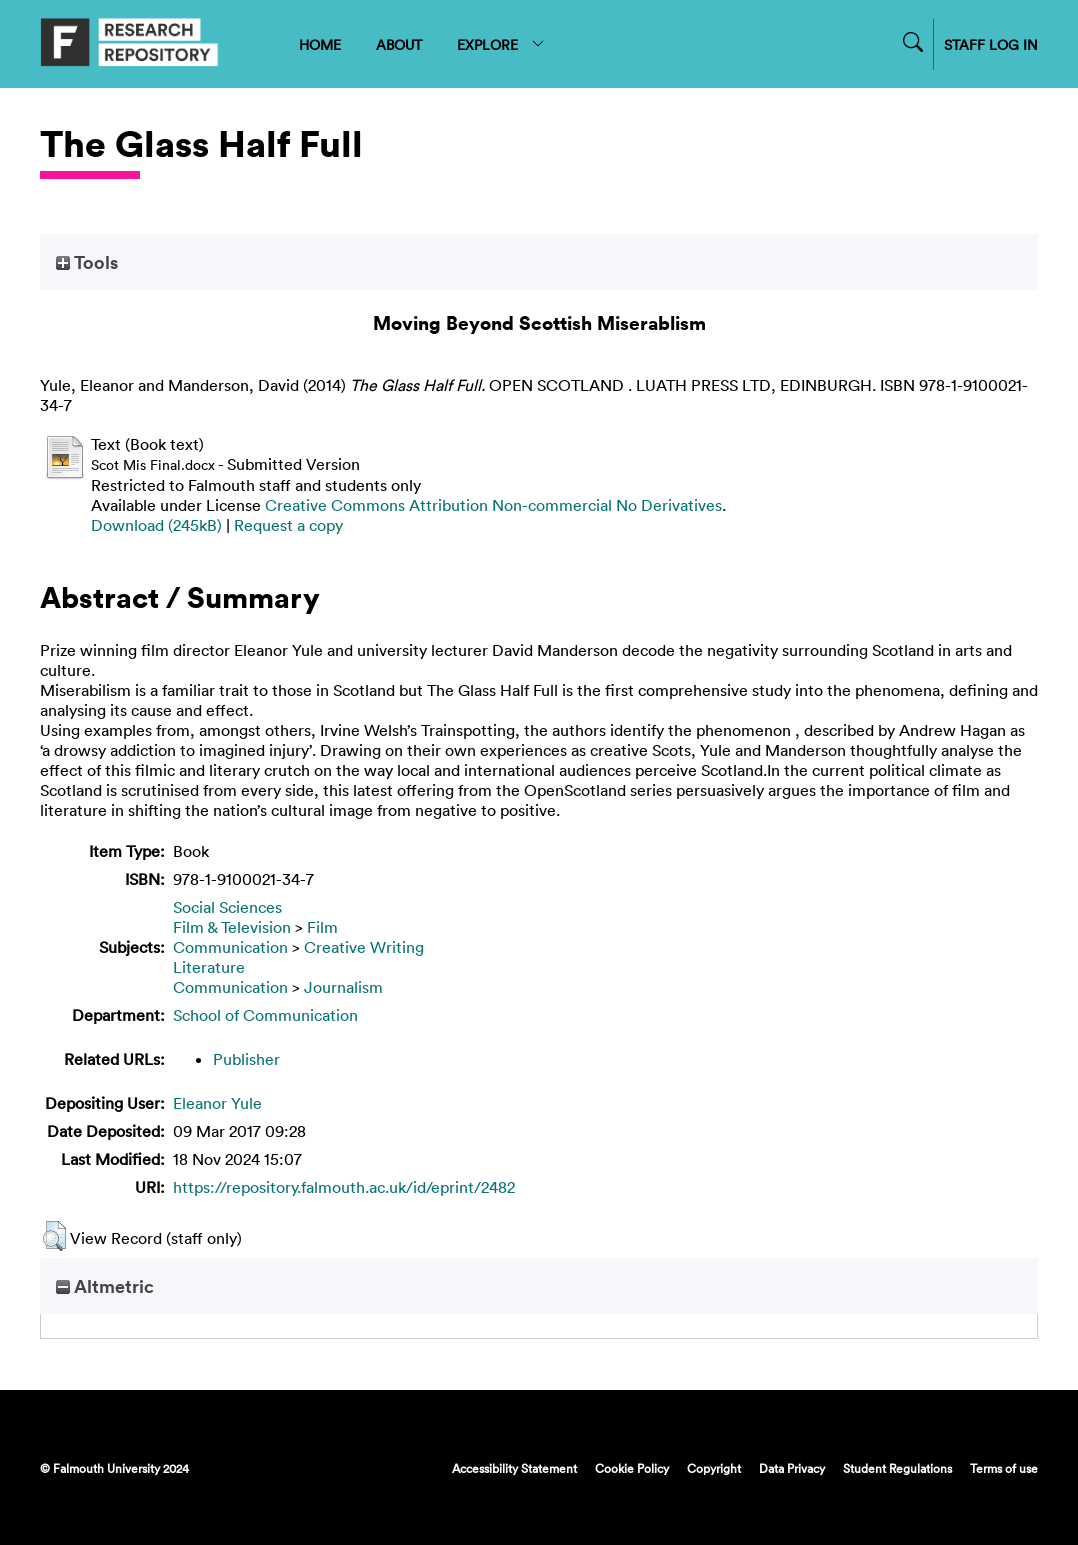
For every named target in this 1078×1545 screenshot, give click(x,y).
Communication (230, 947)
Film (322, 927)
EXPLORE (501, 44)
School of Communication (265, 1015)
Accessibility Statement (514, 1468)
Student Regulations (897, 1468)
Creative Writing (364, 947)
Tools (87, 262)
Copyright (714, 1468)
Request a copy (288, 525)
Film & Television (232, 927)
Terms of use (1004, 1468)
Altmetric (105, 1286)
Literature (209, 967)
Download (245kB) (156, 525)
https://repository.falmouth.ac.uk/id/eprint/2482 (344, 1187)
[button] (54, 1236)
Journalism (343, 987)
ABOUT (399, 44)
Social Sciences (227, 907)
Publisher (246, 1059)
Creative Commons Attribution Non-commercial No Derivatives (493, 505)
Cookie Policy (632, 1468)
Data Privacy (792, 1468)
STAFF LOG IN (991, 44)
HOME (320, 44)
